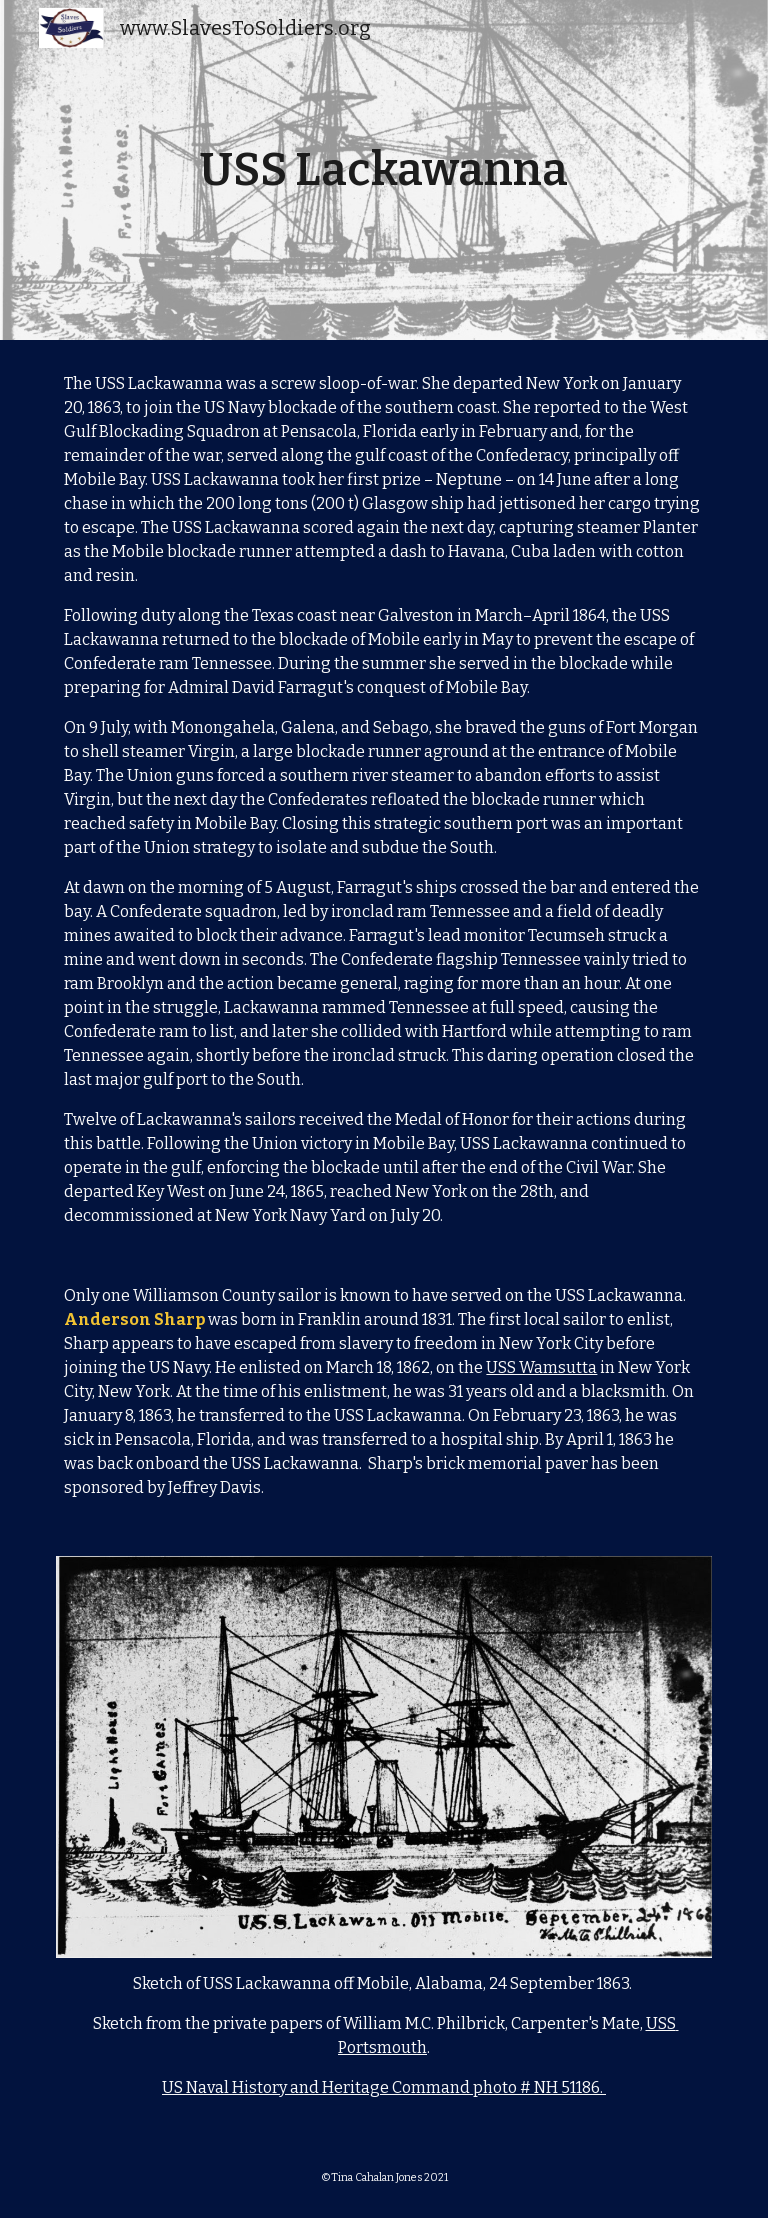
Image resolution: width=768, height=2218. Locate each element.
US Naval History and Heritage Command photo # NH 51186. (384, 2087)
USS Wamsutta (541, 1367)
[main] (383, 170)
